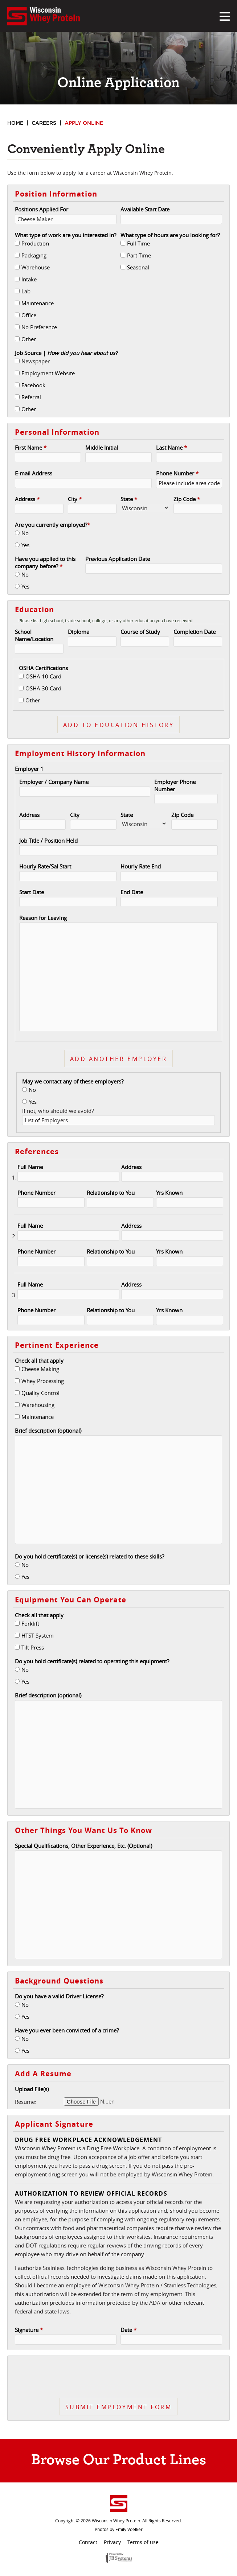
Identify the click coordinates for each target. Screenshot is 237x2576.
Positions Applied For (41, 209)
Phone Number (177, 473)
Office (28, 315)
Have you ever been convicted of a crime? (67, 2030)
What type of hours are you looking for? (170, 235)
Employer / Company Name (54, 781)
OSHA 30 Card (43, 688)
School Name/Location (34, 635)
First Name (30, 447)
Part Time (139, 255)
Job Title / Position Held (48, 840)
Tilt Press (32, 1647)
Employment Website (48, 373)
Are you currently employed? (52, 524)
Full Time (138, 243)
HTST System (37, 1635)
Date (128, 2329)
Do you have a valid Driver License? (59, 1996)
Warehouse (35, 267)
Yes (25, 545)
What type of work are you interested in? (65, 235)
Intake (29, 279)
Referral (31, 397)
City (75, 499)
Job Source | (66, 352)
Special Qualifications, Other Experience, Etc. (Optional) (83, 1845)
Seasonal (138, 267)
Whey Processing (42, 1380)
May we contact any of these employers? (72, 1081)
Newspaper (35, 361)
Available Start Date (144, 209)
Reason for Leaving (43, 917)
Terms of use (143, 2542)
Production (35, 243)
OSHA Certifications (43, 668)
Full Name (30, 1167)
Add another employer (118, 1059)
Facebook (33, 385)
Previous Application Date (117, 558)
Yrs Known (169, 1192)
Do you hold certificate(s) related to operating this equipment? (92, 1661)
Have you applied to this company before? (45, 562)
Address (27, 499)
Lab (25, 291)
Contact (88, 2542)
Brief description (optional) (48, 1430)
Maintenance (37, 303)
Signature (29, 2329)
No (25, 533)
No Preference (39, 327)
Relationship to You (111, 1192)
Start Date (31, 892)
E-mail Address (33, 473)
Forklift (30, 1623)
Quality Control (40, 1392)
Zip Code (186, 499)
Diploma (78, 631)
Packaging (33, 255)
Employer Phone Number (175, 785)
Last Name (171, 447)
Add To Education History (118, 725)
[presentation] (119, 2377)
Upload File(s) (32, 2089)
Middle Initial (101, 447)
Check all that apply (39, 1360)
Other (28, 339)
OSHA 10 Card (43, 676)
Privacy (112, 2542)
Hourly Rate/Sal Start (45, 866)
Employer (29, 768)
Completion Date (194, 631)
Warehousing (37, 1404)
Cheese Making (40, 1368)
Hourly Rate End (140, 866)
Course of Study (140, 631)
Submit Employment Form (118, 2407)
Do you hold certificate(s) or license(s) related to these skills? (89, 1556)
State (128, 499)
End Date (131, 892)
